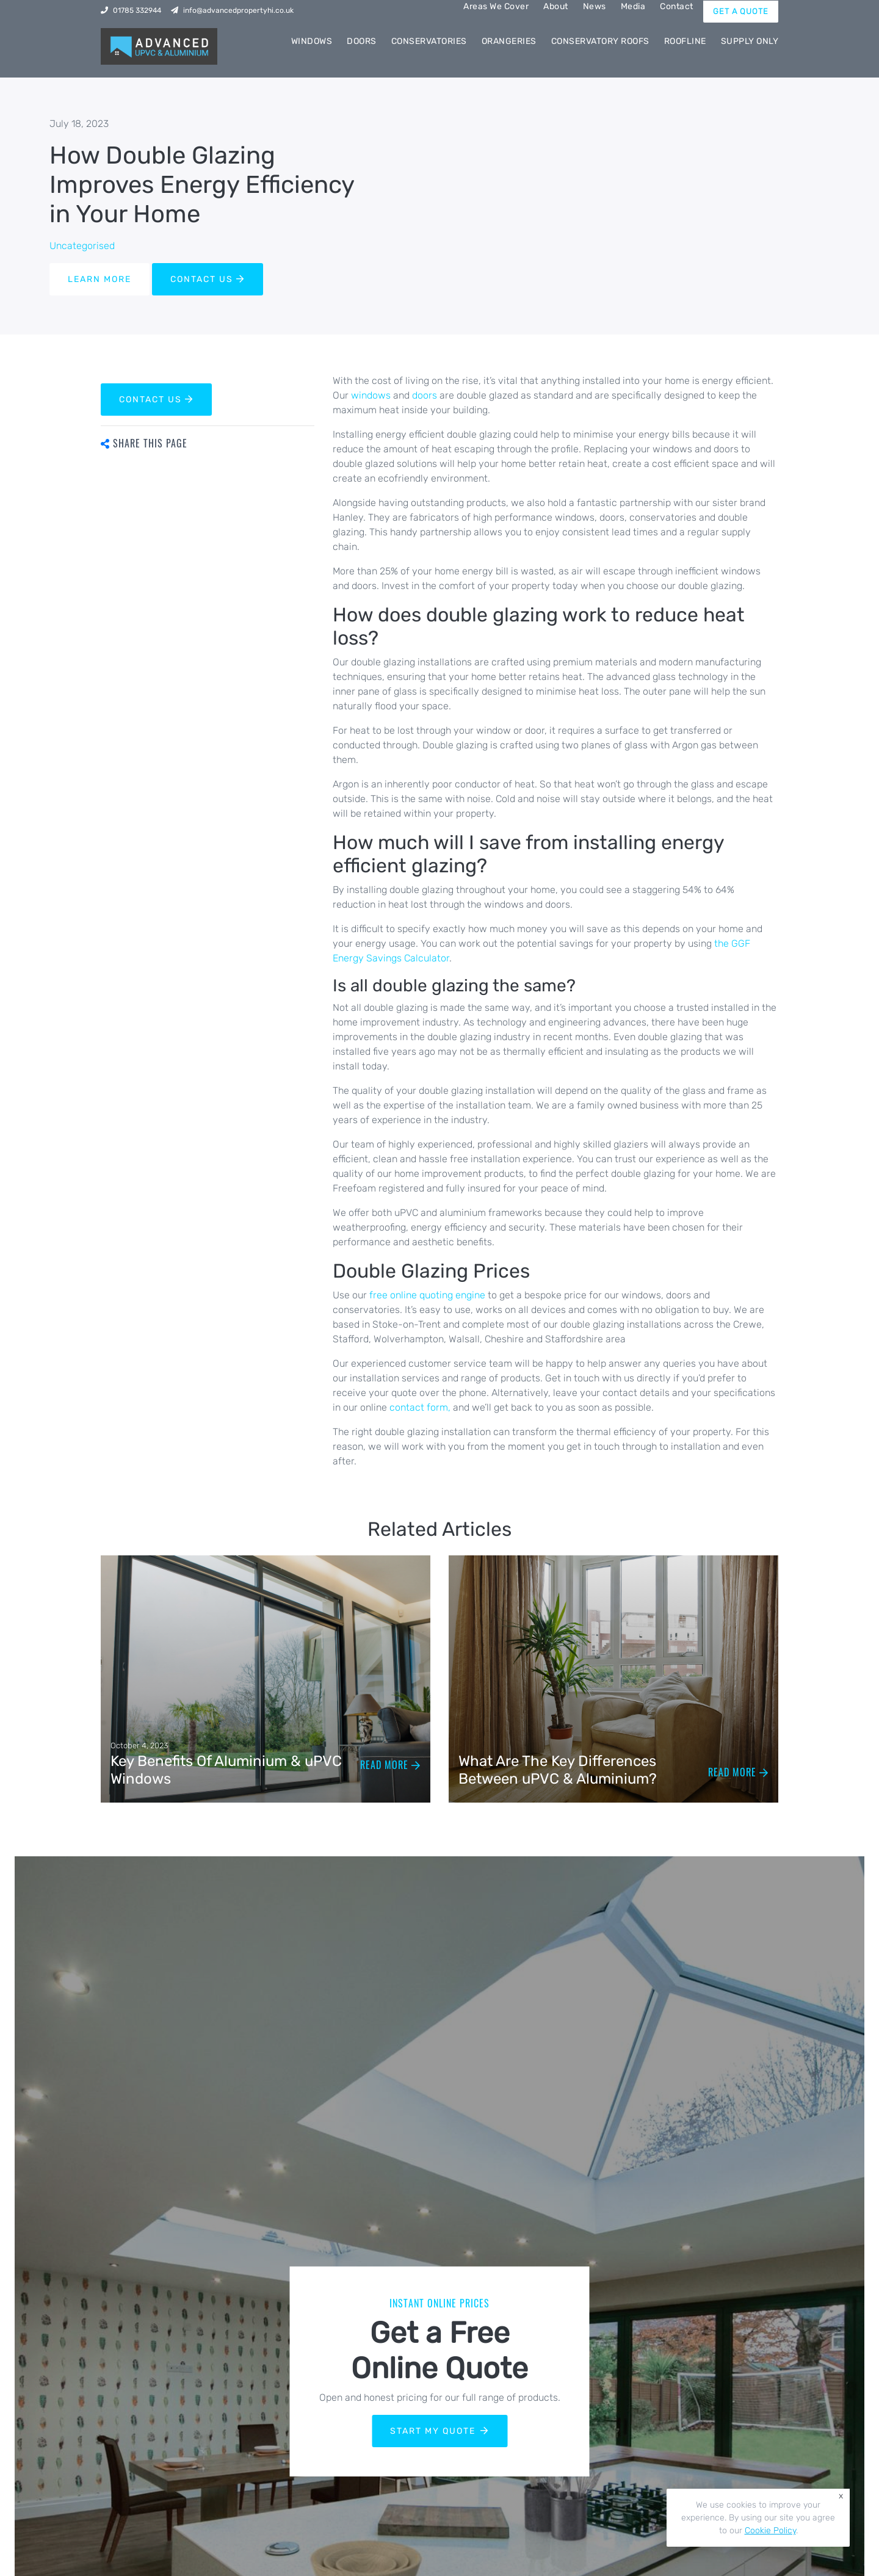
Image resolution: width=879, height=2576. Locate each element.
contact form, (419, 1407)
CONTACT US (207, 279)
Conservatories (429, 41)
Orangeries (509, 41)
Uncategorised (82, 245)
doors (426, 395)
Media (633, 6)
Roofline (685, 41)
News (594, 6)
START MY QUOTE (439, 2431)
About (555, 6)
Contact (676, 6)
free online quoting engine (427, 1295)
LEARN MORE (99, 279)
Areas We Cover (496, 6)
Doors (362, 41)
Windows (312, 41)
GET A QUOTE (741, 11)
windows (372, 395)
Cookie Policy (770, 2530)
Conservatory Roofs (600, 41)
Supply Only (750, 41)
